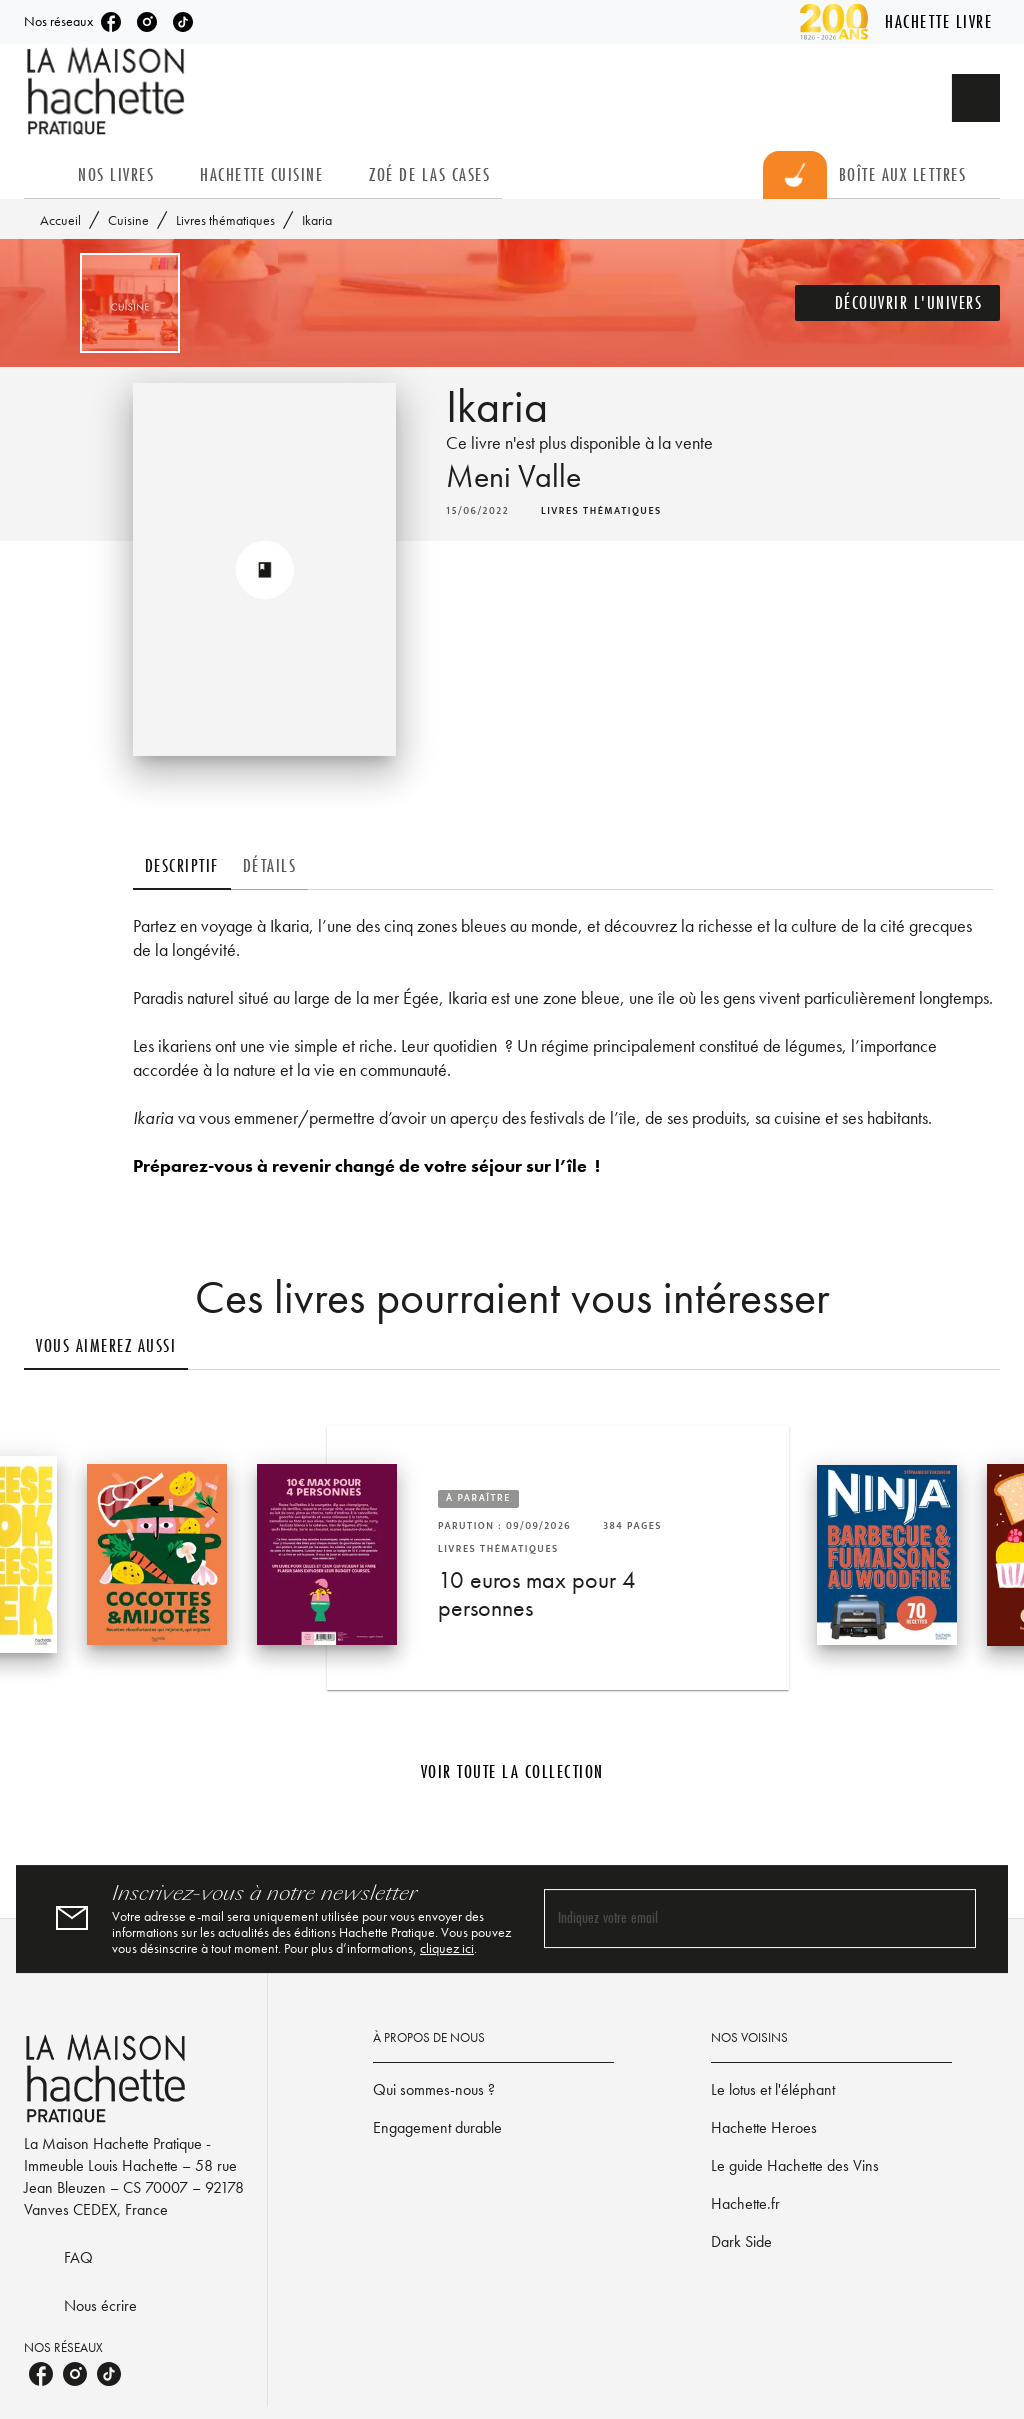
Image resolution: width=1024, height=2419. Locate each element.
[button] (898, 303)
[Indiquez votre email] (735, 1918)
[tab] (45, 175)
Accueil (60, 220)
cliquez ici (447, 1948)
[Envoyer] (952, 1919)
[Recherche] (976, 98)
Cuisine (128, 220)
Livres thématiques (225, 220)
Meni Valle (513, 476)
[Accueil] (108, 91)
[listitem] (111, 22)
